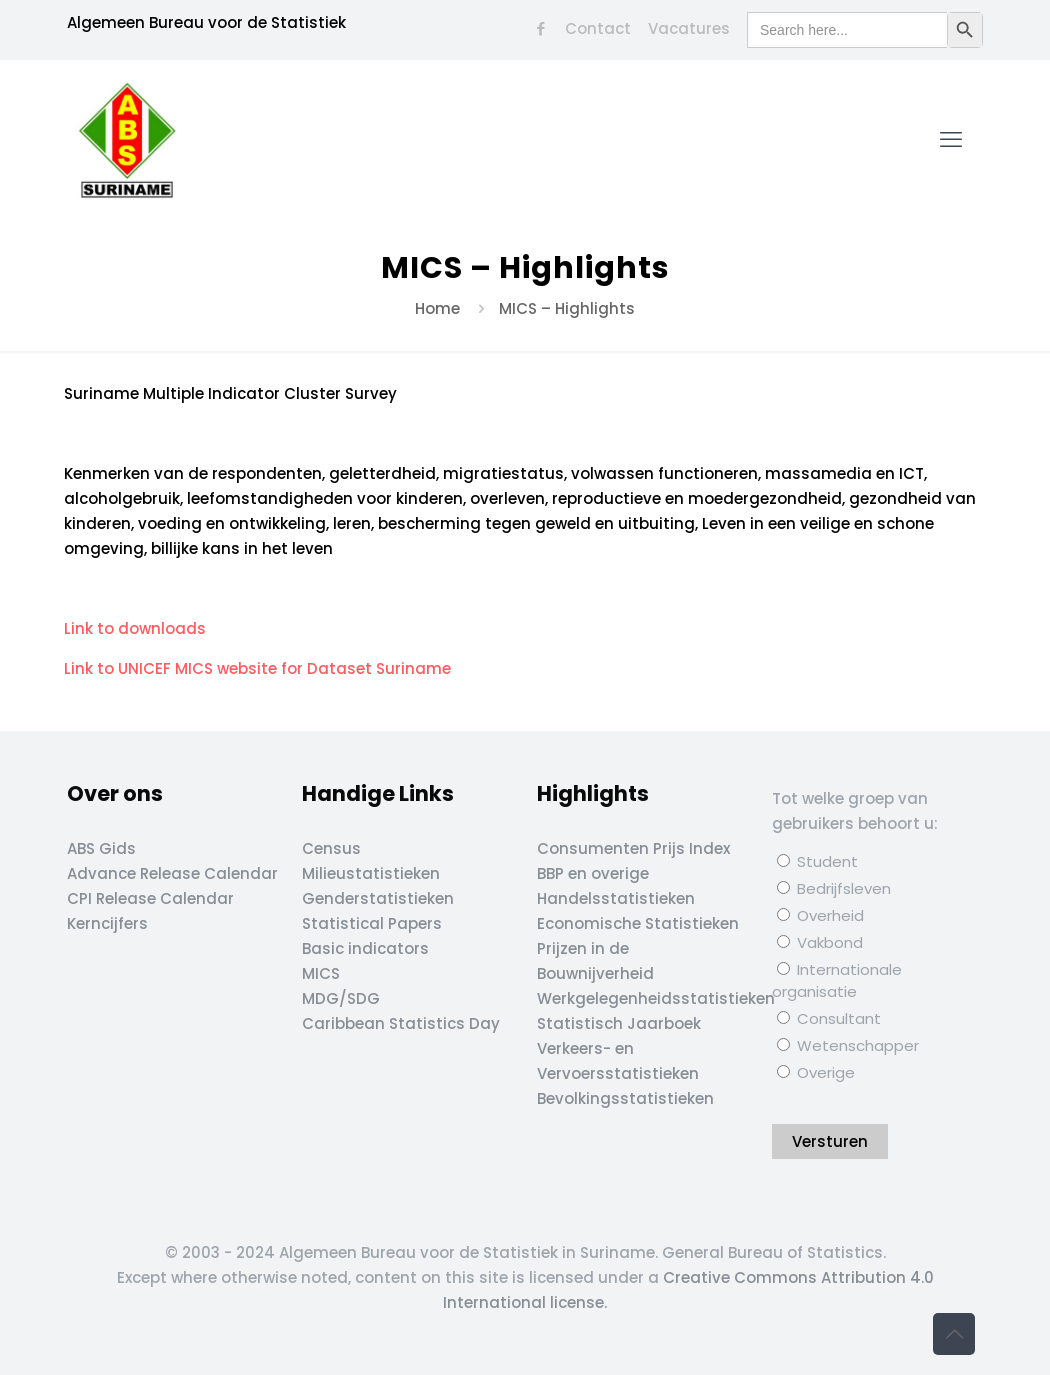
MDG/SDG (341, 998)
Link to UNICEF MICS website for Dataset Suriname (259, 668)
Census (331, 848)
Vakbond (820, 942)
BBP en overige (593, 873)
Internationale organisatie (837, 980)
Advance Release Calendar (172, 873)
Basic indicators (365, 948)
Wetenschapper (848, 1045)
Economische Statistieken (638, 923)
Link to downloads (137, 628)
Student (817, 861)
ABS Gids (101, 848)
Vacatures (689, 28)
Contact (598, 28)
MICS (321, 973)
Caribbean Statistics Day (401, 1023)
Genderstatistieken (378, 898)
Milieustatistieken (371, 873)
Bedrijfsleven (834, 888)
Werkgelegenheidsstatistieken (656, 998)
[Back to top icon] (954, 1334)
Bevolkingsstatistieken (625, 1098)
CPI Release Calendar (150, 898)
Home (437, 308)
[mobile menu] (951, 140)
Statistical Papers (372, 923)
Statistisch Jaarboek (619, 1023)
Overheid (820, 915)
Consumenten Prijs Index (633, 848)
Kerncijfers (107, 923)
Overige (816, 1072)
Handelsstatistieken (616, 898)
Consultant (829, 1018)
